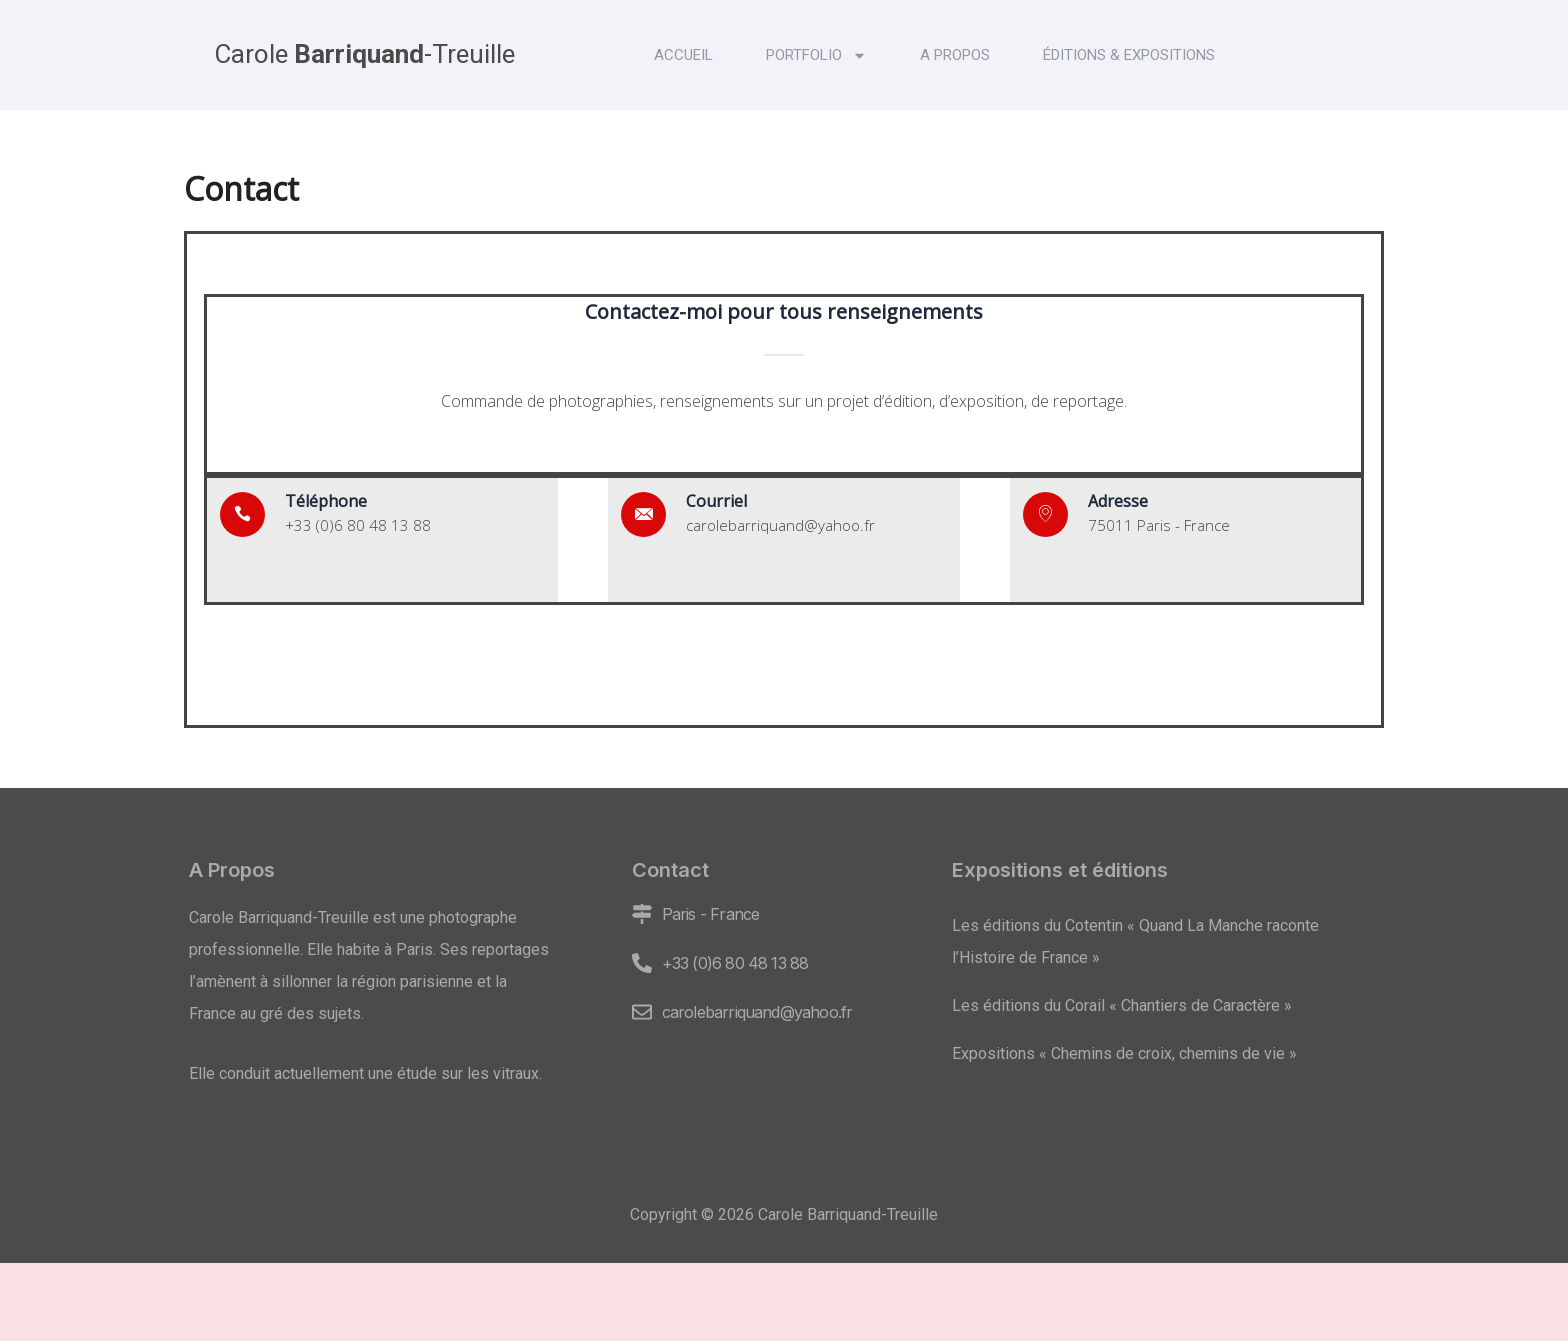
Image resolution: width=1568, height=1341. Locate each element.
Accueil (683, 55)
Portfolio (816, 55)
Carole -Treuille (364, 54)
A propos (955, 55)
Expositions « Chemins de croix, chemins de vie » (1124, 1053)
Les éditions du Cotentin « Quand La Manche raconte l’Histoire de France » (1135, 941)
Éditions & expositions (1129, 55)
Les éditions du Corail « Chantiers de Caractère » (1122, 1005)
